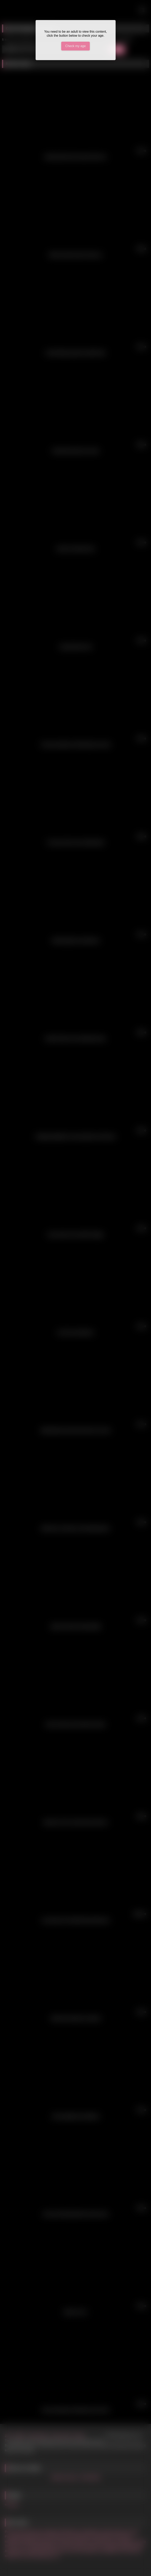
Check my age (75, 46)
